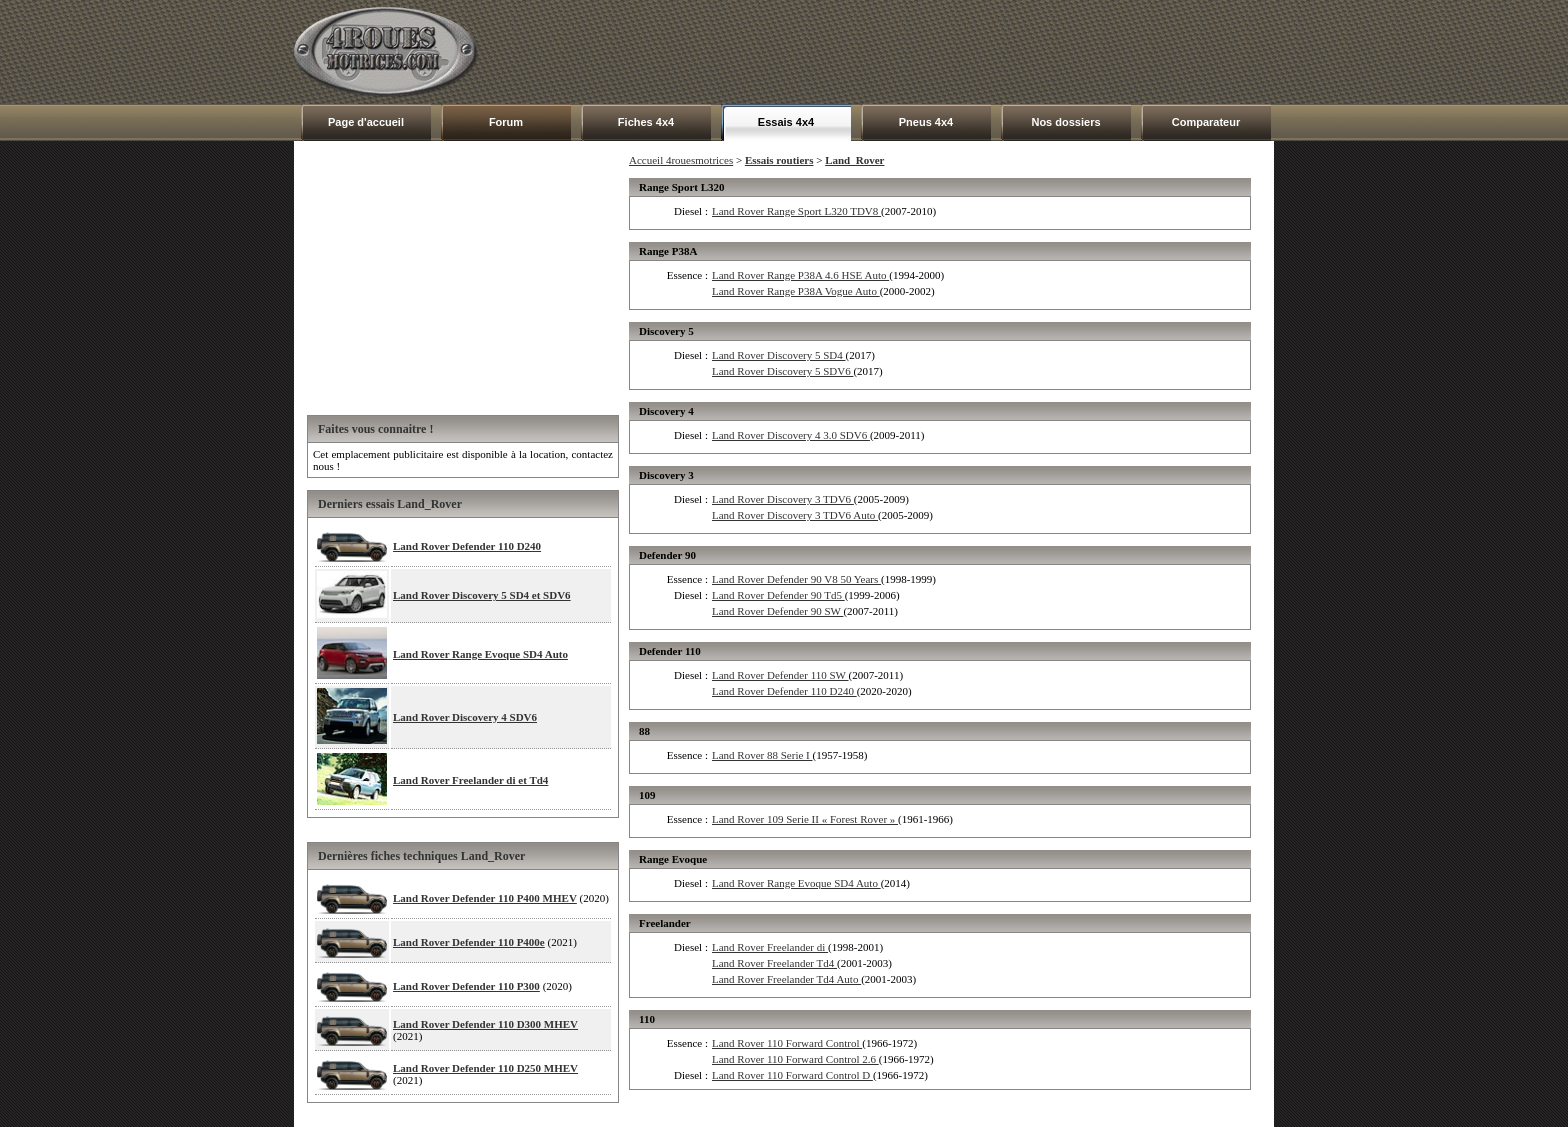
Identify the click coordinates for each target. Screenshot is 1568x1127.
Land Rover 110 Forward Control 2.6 (795, 1059)
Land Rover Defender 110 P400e (469, 942)
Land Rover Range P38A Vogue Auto (796, 291)
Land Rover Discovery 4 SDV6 (465, 717)
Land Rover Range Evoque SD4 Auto (480, 654)
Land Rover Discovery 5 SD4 (779, 355)
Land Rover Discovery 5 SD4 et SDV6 (482, 595)
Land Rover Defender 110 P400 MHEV (485, 898)
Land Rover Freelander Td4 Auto (786, 979)
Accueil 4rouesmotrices (681, 160)
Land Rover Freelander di (770, 947)
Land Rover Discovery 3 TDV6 (783, 499)
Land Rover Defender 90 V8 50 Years (796, 579)
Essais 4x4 (786, 122)
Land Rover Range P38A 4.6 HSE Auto (800, 275)
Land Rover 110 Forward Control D (792, 1075)
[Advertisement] (910, 52)
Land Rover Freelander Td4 (774, 963)
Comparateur (1206, 122)
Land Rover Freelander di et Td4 (470, 780)
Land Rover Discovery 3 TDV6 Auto (795, 515)
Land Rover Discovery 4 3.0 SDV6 (791, 435)
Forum (506, 122)
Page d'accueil (366, 122)
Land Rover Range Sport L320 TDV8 (796, 211)
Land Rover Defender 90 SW (777, 611)
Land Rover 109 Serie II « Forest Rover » (805, 819)
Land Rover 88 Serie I (762, 755)
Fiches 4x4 (646, 122)
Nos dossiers (1065, 122)
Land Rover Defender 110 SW (780, 675)
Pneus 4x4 (926, 122)
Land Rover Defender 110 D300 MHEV (485, 1024)
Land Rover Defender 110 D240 (467, 546)
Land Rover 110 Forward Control (787, 1043)
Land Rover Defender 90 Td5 (778, 595)
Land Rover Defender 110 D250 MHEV (485, 1068)
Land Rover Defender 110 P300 (466, 986)
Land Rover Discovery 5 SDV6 (782, 371)
